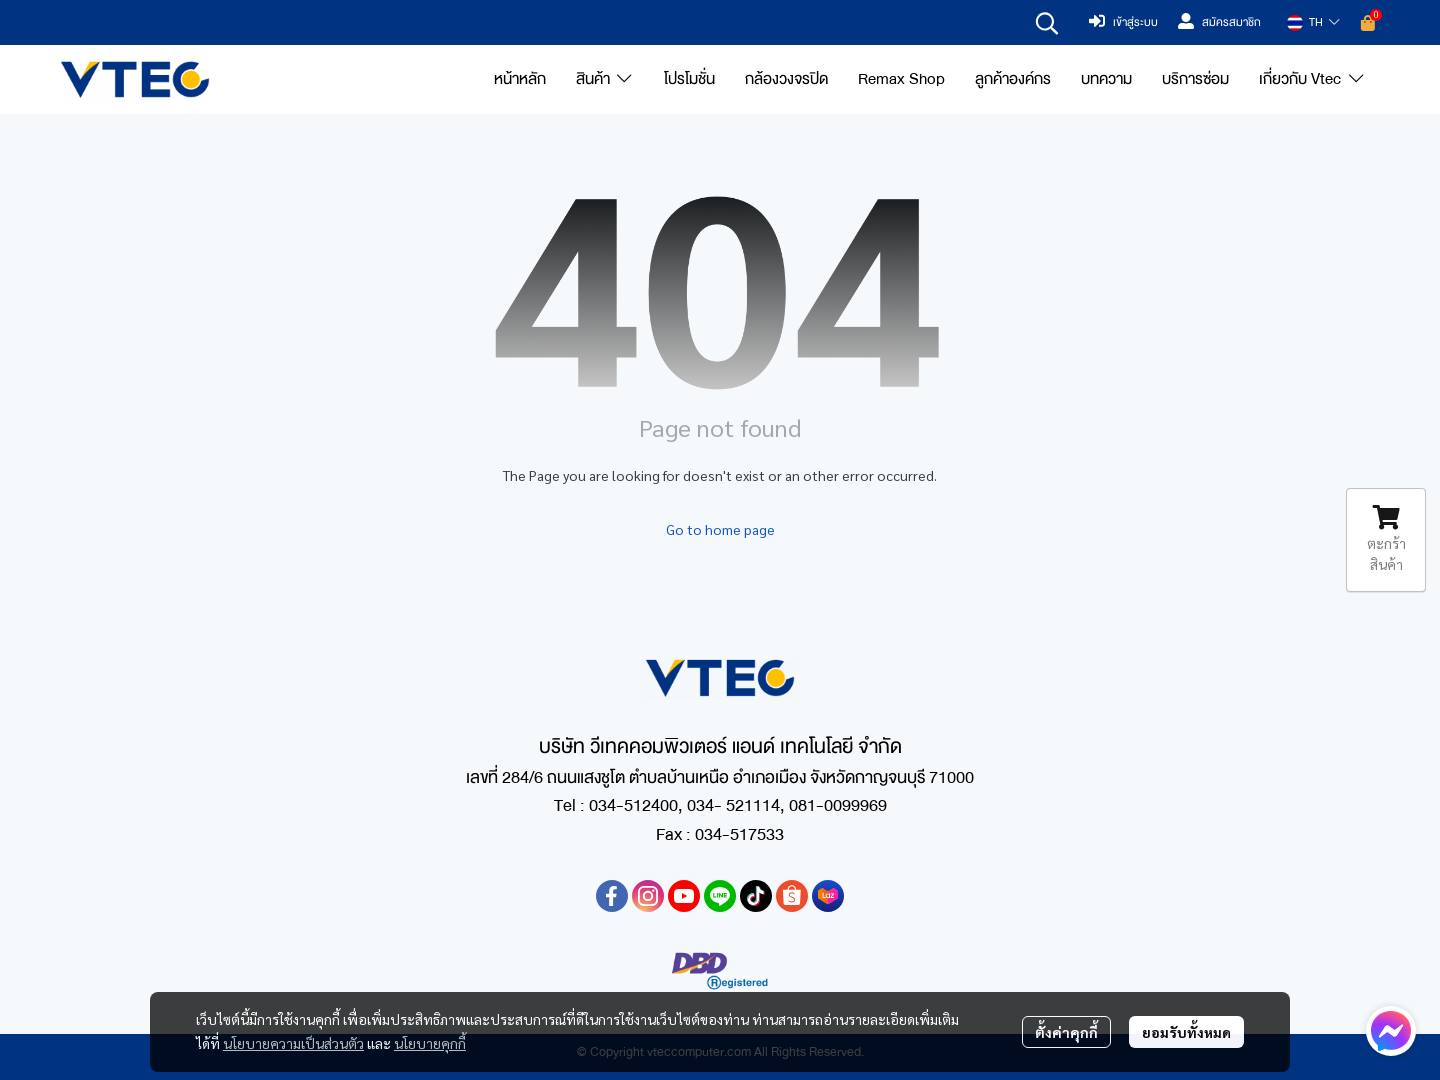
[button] (1047, 23)
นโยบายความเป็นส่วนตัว (293, 1043)
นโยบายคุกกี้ (430, 1043)
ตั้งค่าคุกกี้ (1066, 1032)
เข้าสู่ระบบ (1123, 23)
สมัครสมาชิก (1219, 23)
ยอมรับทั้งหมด (1186, 1032)
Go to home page (720, 529)
